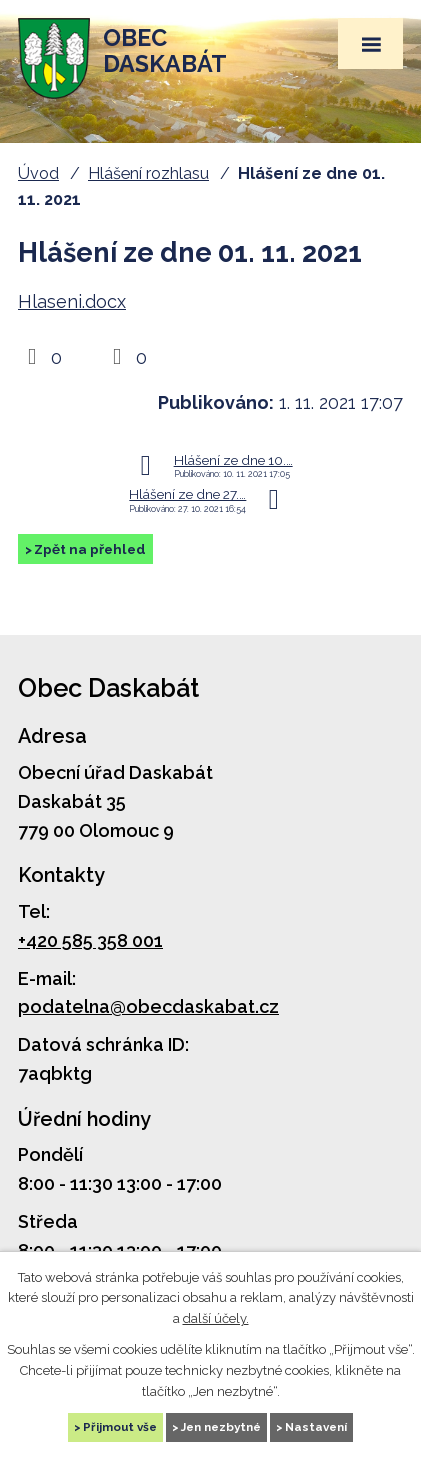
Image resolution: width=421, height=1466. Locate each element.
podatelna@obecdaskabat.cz (148, 1006)
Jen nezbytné (221, 1427)
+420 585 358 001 (90, 940)
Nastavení (316, 1427)
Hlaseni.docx (72, 301)
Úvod (38, 173)
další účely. (216, 1319)
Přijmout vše (120, 1427)
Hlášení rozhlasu (148, 173)
